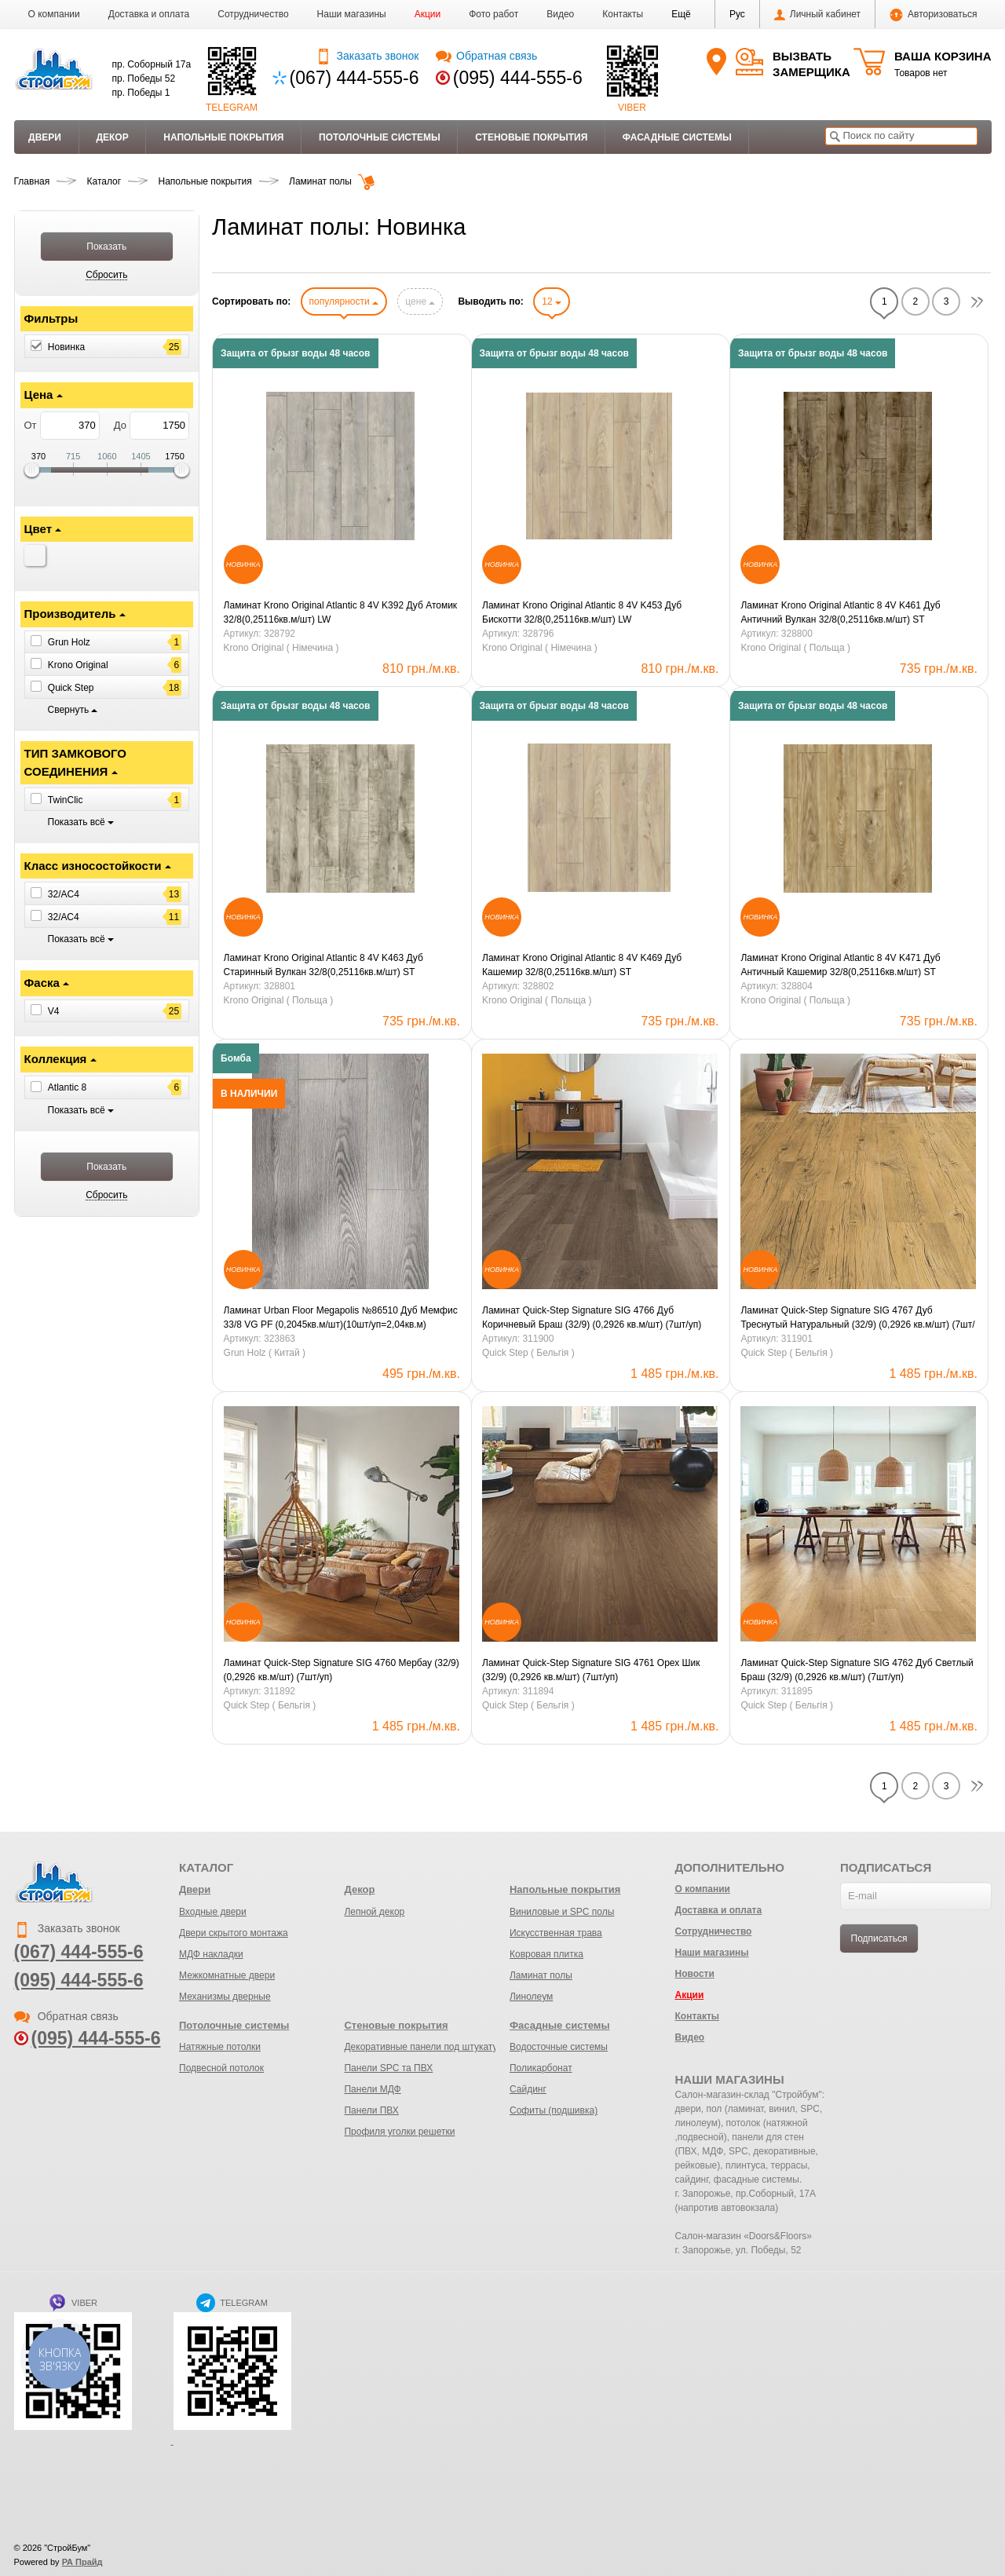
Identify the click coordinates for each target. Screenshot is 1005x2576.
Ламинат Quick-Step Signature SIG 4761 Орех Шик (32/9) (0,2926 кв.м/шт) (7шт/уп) (591, 1670)
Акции (428, 14)
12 (551, 301)
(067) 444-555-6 (354, 78)
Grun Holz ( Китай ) (264, 1352)
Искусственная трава (556, 1932)
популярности (343, 301)
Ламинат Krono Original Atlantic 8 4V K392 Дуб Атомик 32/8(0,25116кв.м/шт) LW (341, 612)
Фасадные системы (677, 137)
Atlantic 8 (67, 1087)
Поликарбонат (541, 2068)
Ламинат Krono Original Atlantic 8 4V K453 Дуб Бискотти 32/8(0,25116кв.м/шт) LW (582, 612)
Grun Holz (69, 642)
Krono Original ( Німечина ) (281, 647)
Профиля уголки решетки (399, 2131)
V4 (54, 1011)
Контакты (622, 14)
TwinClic (65, 799)
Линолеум (531, 1996)
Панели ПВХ (371, 2110)
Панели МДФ (372, 2089)
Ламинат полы (541, 1975)
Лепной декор (374, 1911)
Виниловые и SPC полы (562, 1911)
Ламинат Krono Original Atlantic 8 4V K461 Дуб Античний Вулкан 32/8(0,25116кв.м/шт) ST (840, 612)
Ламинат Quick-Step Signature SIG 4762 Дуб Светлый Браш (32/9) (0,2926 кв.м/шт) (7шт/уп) (856, 1670)
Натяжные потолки (220, 2046)
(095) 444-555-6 (518, 78)
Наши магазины (351, 14)
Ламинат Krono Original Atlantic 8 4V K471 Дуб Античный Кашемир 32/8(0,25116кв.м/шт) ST (840, 964)
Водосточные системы (559, 2046)
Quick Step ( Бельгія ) (528, 1352)
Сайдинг (528, 2089)
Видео (560, 14)
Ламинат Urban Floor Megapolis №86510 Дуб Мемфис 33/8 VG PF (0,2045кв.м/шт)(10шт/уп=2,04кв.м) (341, 1317)
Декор (112, 137)
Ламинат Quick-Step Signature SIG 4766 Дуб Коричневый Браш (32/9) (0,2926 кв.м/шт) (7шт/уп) (591, 1317)
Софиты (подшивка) (554, 2110)
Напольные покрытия (223, 137)
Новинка (66, 347)
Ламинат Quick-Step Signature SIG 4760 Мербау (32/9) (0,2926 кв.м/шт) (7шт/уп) (341, 1670)
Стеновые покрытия (531, 137)
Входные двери (213, 1911)
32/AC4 (63, 894)
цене (420, 301)
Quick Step (71, 687)
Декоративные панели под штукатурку (427, 2046)
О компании (54, 14)
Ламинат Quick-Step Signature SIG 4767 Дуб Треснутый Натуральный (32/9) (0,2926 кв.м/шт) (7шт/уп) (857, 1318)
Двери (44, 137)
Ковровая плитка (546, 1954)
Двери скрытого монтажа (233, 1932)
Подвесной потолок (221, 2068)
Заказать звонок (367, 55)
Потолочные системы (379, 137)
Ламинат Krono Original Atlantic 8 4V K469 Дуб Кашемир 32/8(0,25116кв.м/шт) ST (582, 964)
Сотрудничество (252, 14)
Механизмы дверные (225, 1996)
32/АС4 (63, 917)
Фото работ (493, 14)
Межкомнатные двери (227, 1975)
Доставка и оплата (149, 14)
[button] (681, 14)
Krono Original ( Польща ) (795, 647)
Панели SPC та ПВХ (388, 2068)
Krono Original (78, 665)
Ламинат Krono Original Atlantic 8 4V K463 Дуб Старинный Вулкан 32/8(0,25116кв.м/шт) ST (323, 964)
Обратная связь (486, 55)
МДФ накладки (211, 1954)
